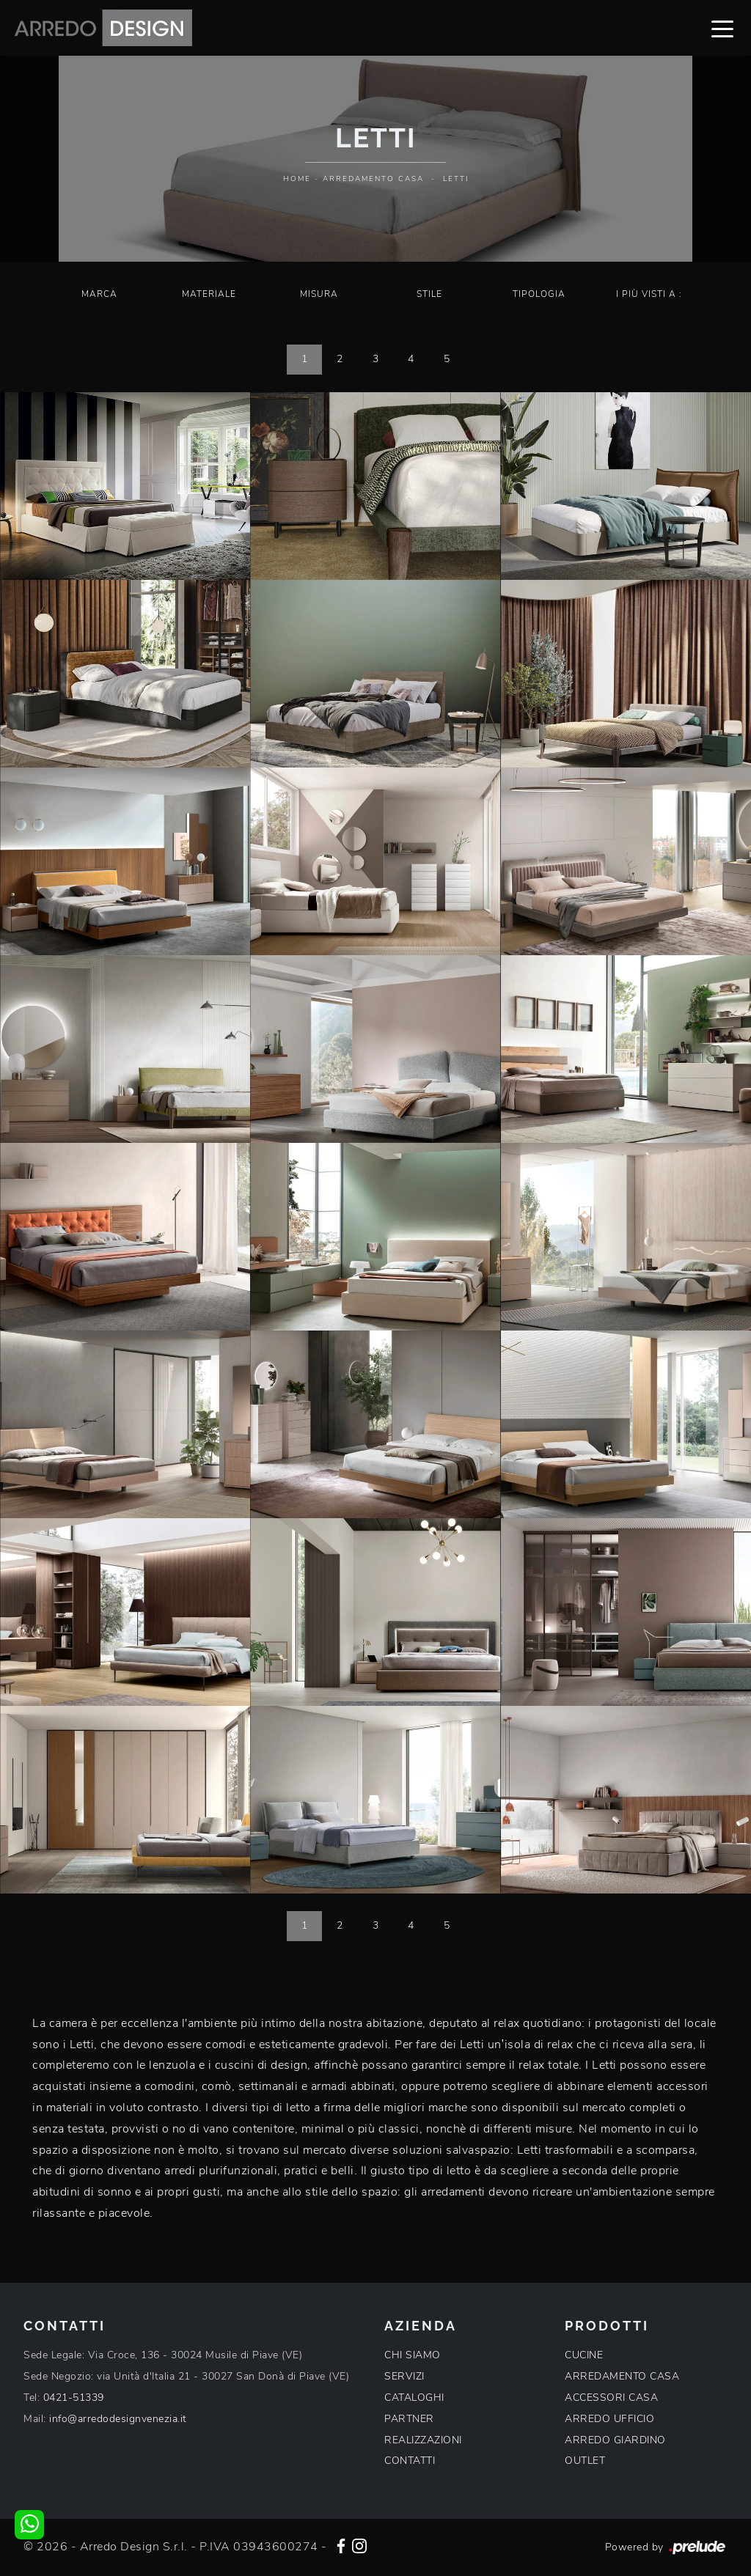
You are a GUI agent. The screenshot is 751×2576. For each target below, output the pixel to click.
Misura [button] (319, 294)
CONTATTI (409, 2461)
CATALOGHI (414, 2397)
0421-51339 (73, 2397)
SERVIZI (404, 2376)
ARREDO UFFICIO (609, 2419)
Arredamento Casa (373, 179)
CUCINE (584, 2355)
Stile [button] (429, 294)
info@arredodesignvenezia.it (118, 2419)
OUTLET (585, 2461)
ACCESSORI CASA (611, 2397)
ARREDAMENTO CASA (622, 2376)
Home (297, 179)
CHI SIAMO (412, 2355)
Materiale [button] (209, 294)
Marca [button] (99, 294)
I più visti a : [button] (649, 294)
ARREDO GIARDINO (615, 2440)
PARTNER (409, 2419)
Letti (456, 179)
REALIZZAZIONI (423, 2440)
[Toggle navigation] (722, 28)
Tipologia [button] (539, 294)
